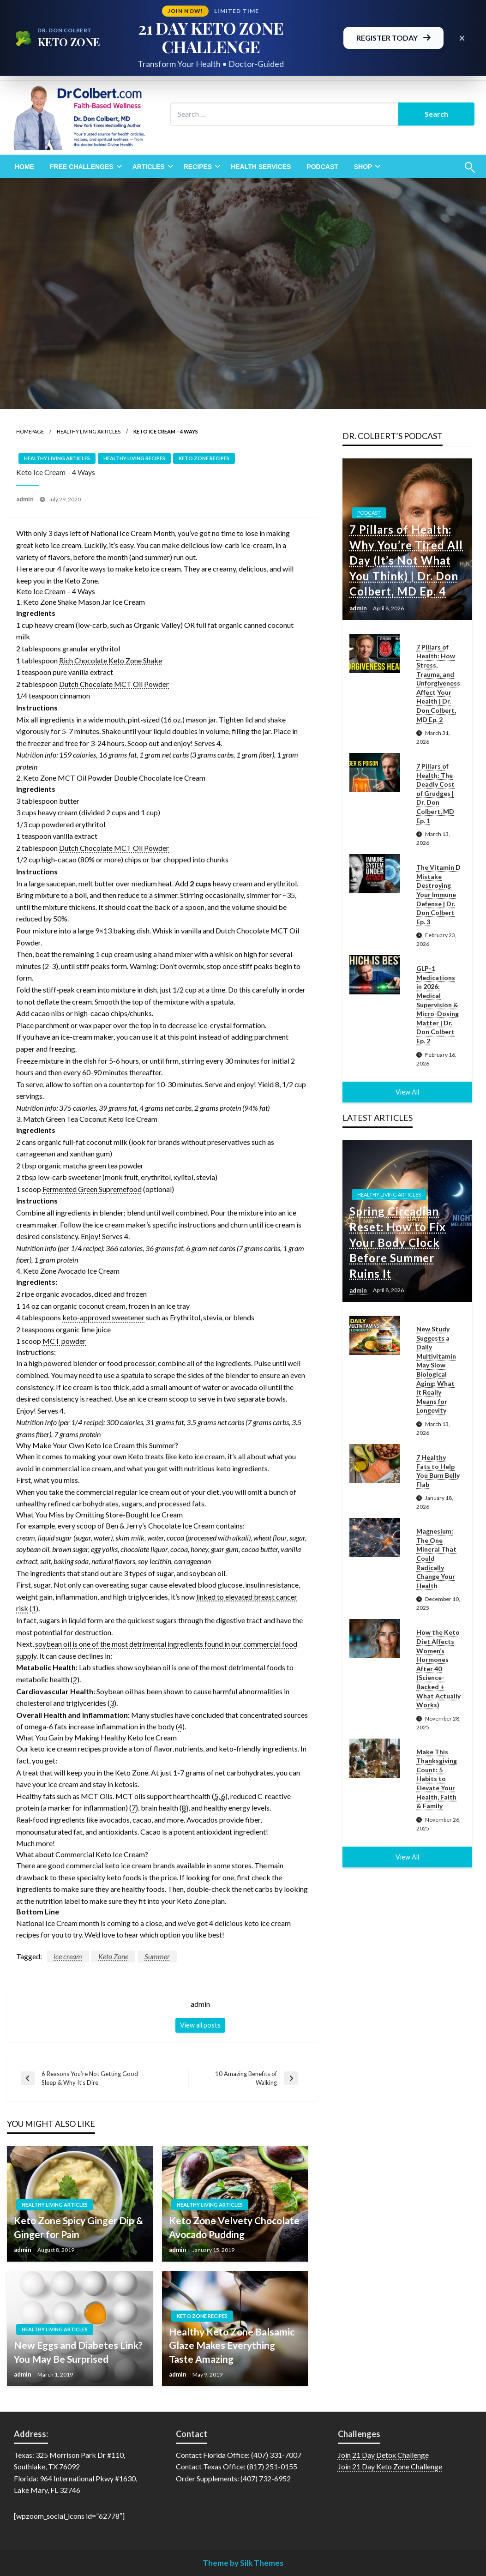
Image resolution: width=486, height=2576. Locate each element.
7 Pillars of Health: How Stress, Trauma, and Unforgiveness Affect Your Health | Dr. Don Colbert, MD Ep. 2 (438, 683)
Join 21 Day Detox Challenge (383, 2454)
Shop (363, 166)
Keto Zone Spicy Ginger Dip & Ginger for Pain (78, 2227)
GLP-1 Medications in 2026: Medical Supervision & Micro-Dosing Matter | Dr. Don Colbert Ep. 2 (437, 1004)
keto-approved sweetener (103, 1317)
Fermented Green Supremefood (92, 1189)
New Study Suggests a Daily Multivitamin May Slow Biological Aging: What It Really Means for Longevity (436, 1369)
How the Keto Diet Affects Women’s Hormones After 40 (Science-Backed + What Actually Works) (438, 1668)
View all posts (200, 2025)
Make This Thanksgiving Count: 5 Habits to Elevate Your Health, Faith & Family (436, 1779)
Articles (148, 166)
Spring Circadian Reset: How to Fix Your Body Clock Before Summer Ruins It (397, 1242)
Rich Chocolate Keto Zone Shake (110, 660)
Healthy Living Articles (88, 431)
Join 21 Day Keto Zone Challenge (390, 2466)
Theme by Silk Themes (243, 2563)
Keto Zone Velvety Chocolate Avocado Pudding (234, 2227)
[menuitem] (24, 166)
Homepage (30, 431)
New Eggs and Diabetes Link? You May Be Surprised (78, 2351)
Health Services (261, 166)
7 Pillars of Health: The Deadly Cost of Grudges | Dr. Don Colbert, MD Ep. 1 (435, 793)
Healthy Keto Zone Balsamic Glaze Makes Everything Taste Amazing (231, 2345)
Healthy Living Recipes (134, 458)
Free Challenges (82, 166)
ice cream (68, 1956)
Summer (157, 1956)
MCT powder (64, 1340)
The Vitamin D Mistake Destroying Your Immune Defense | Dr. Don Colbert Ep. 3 (438, 894)
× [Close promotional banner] (462, 37)
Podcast (322, 166)
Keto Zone (113, 1956)
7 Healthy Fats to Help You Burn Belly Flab (438, 1470)
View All (407, 1092)
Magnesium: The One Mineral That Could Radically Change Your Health (436, 1558)
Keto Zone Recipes (204, 458)
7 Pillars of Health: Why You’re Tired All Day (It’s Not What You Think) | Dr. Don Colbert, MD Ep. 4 (406, 560)
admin (25, 499)
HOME (24, 166)
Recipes (198, 166)
